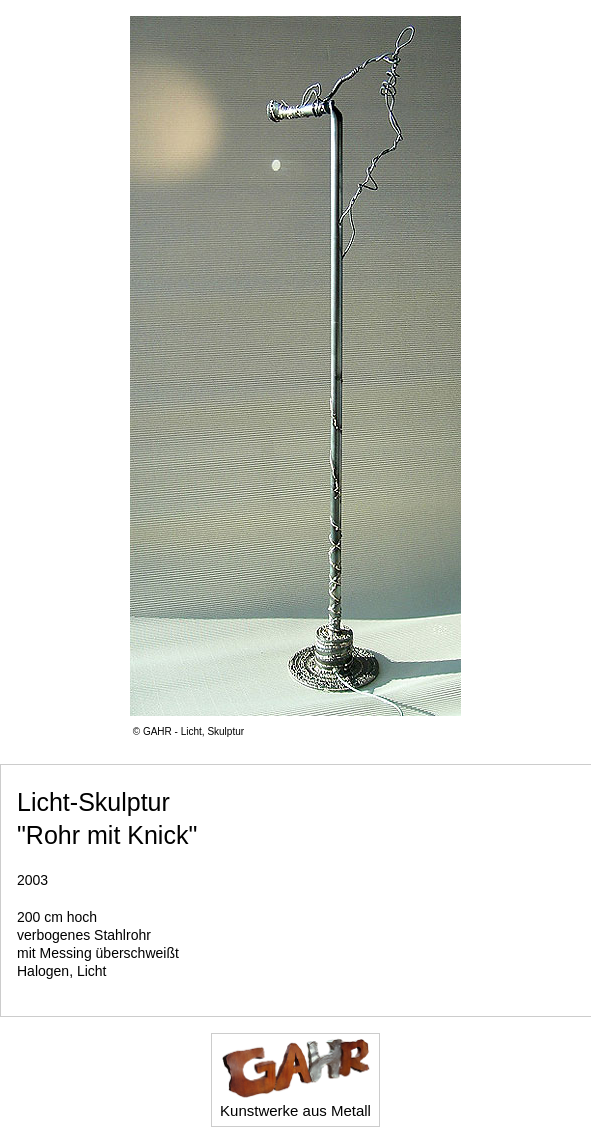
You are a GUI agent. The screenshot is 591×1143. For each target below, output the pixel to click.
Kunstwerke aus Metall (295, 1078)
